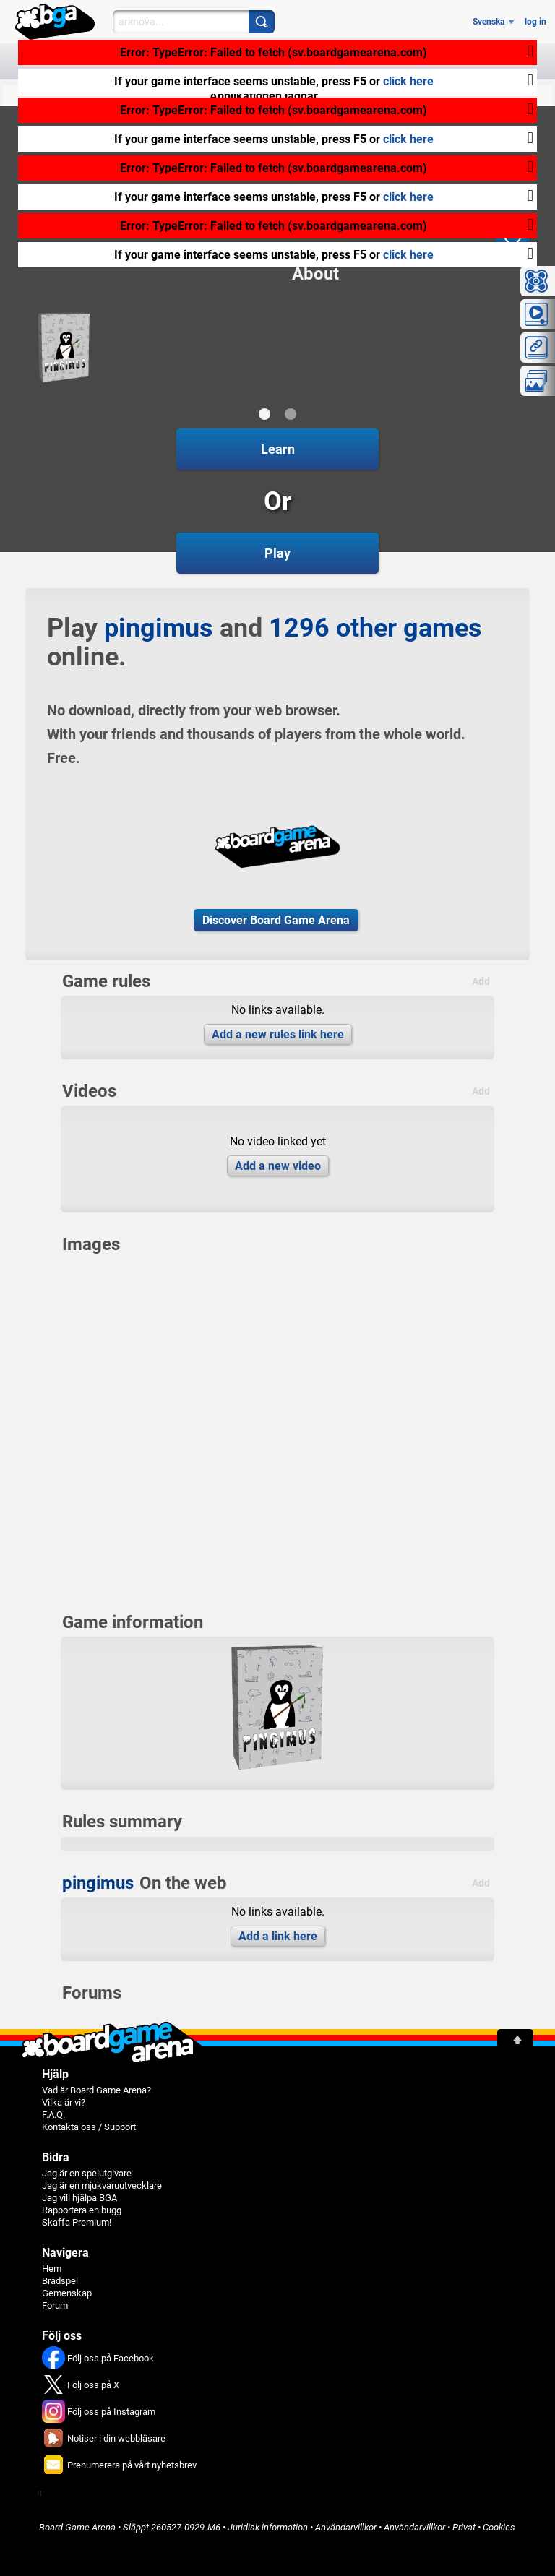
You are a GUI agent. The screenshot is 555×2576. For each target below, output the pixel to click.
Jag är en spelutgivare (87, 2173)
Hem (51, 2268)
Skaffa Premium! (76, 2222)
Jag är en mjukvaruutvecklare (102, 2185)
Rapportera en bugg (81, 2210)
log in (535, 22)
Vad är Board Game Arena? (96, 2090)
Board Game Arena (77, 2527)
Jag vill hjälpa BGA (79, 2197)
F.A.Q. (53, 2114)
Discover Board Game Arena (276, 920)
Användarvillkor (346, 2527)
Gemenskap (67, 2293)
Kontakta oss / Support (89, 2126)
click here (408, 81)
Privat (464, 2527)
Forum (55, 2305)
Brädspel (60, 2280)
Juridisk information (268, 2527)
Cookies (499, 2527)
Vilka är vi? (63, 2102)
